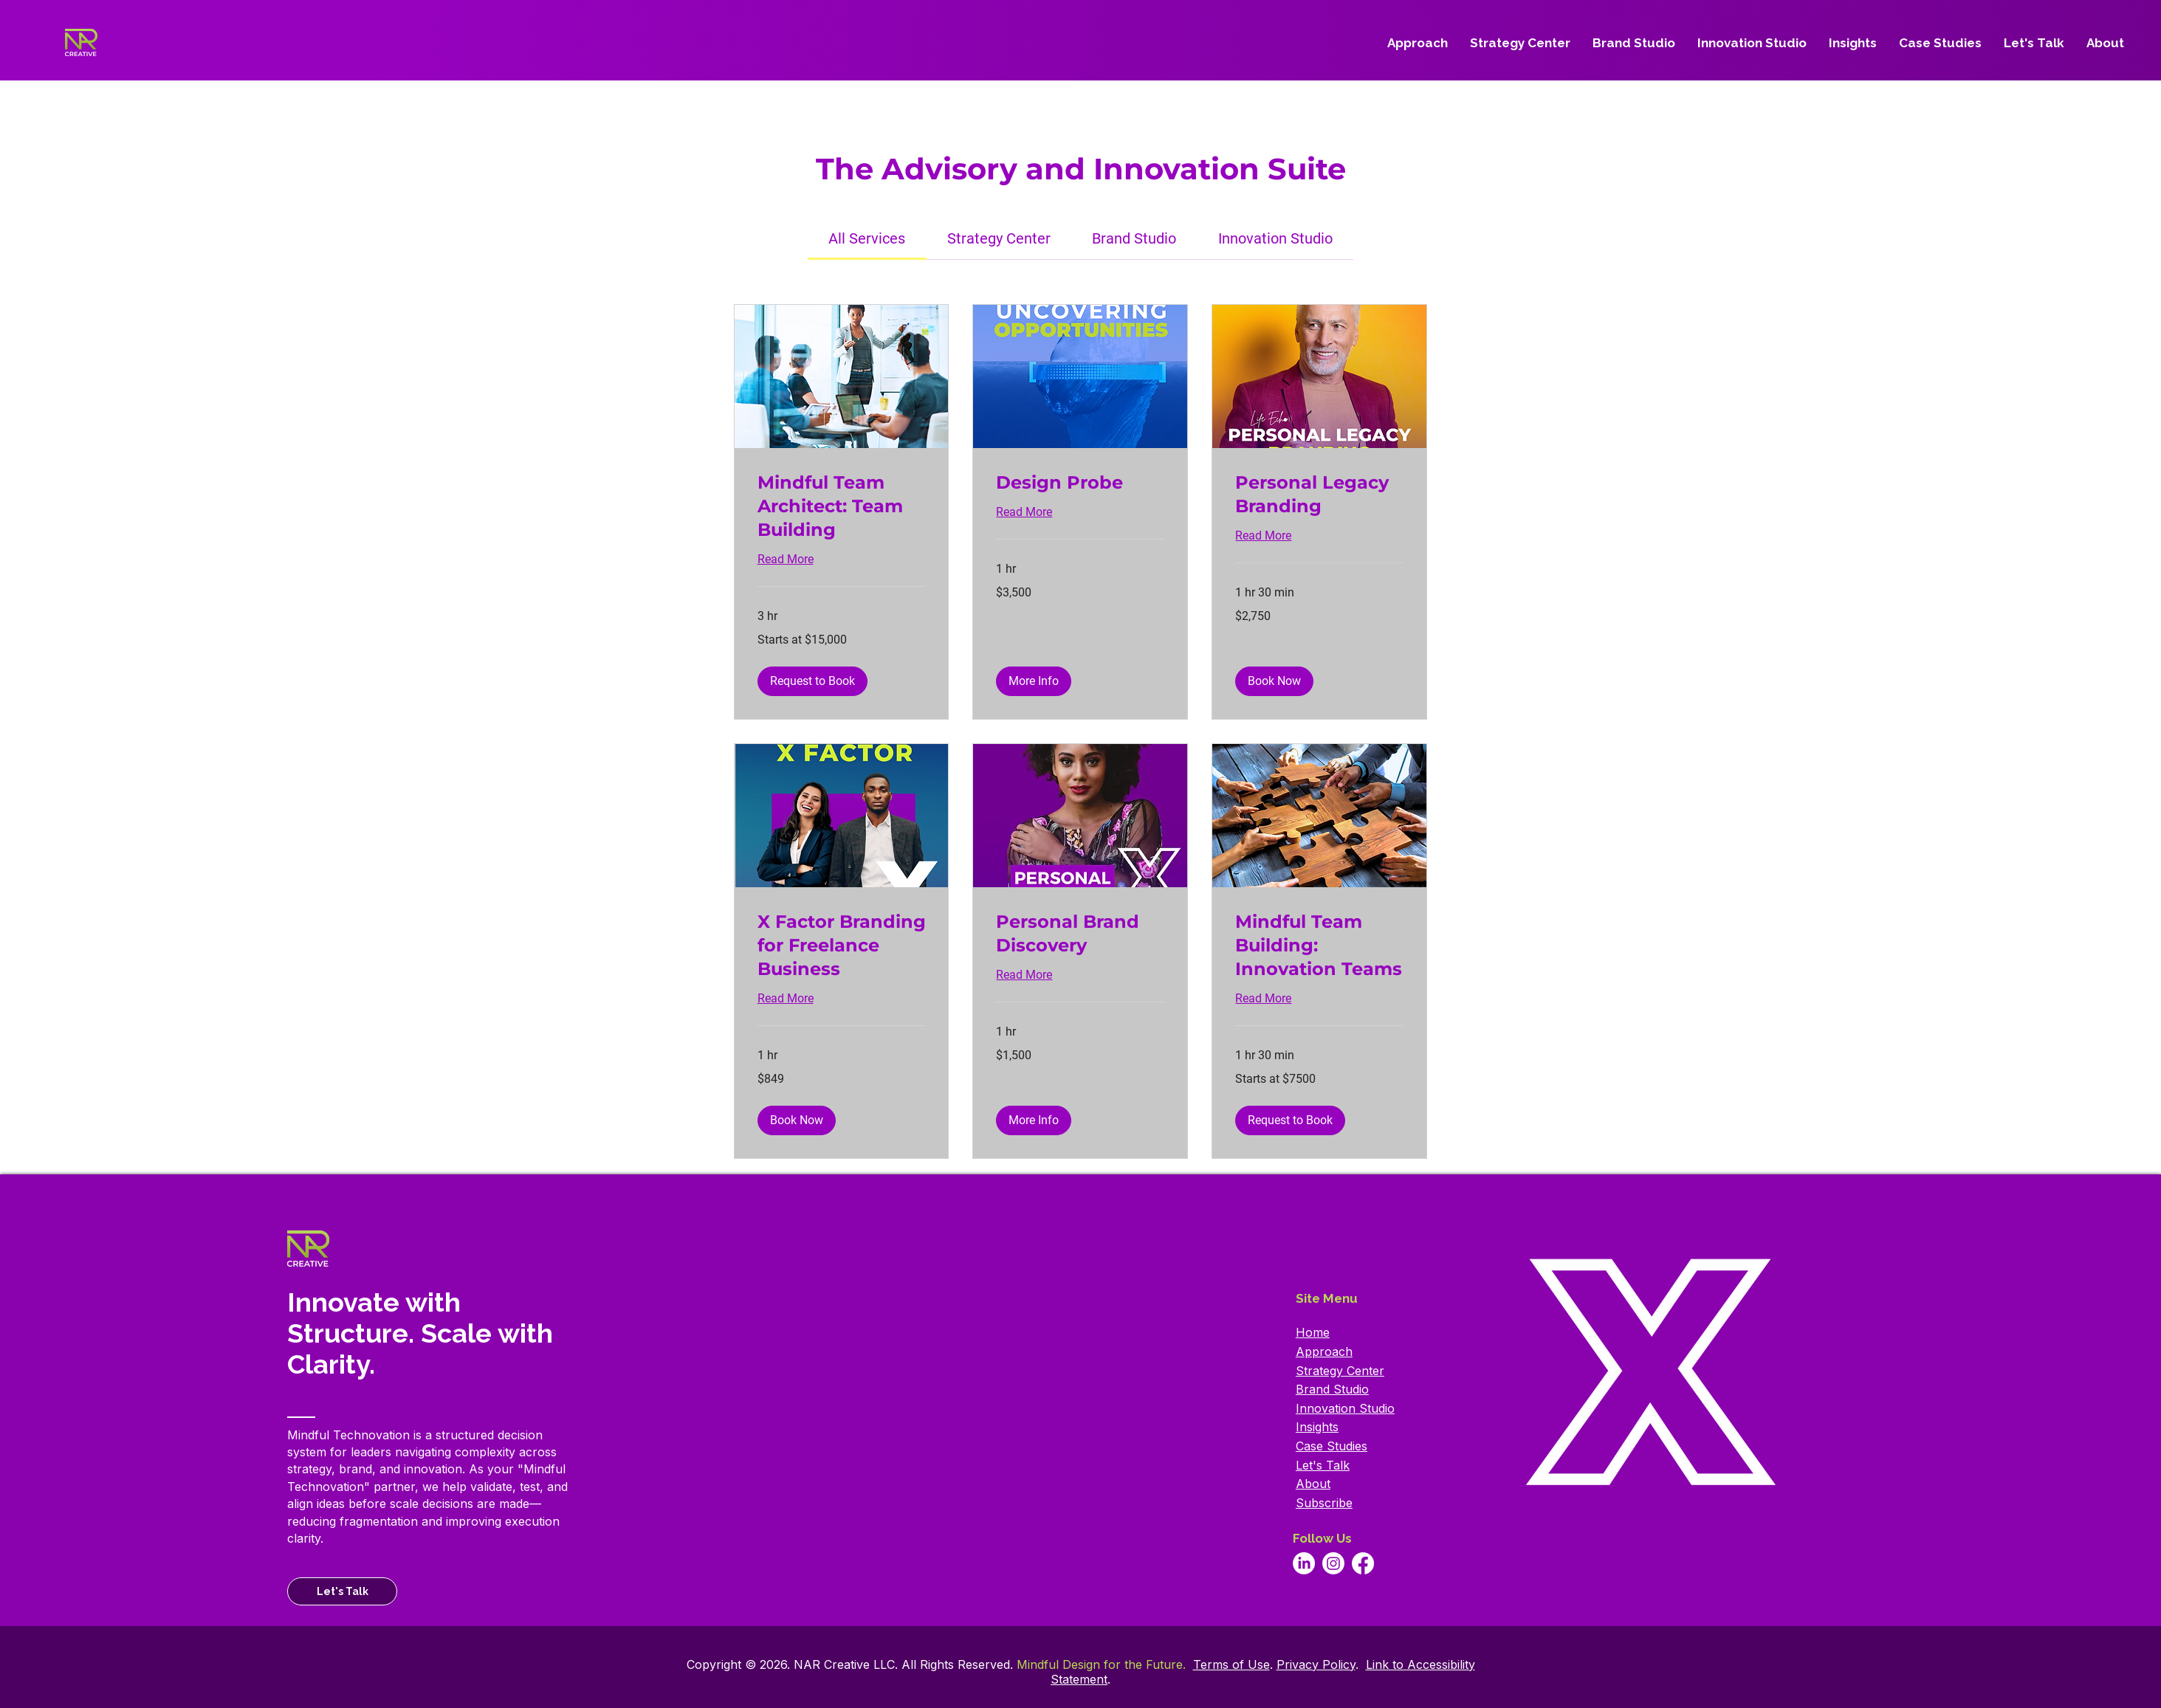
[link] (866, 238)
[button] (812, 681)
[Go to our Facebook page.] (1363, 1563)
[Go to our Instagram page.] (1333, 1563)
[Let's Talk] (342, 1591)
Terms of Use (1231, 1664)
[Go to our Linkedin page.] (1304, 1563)
